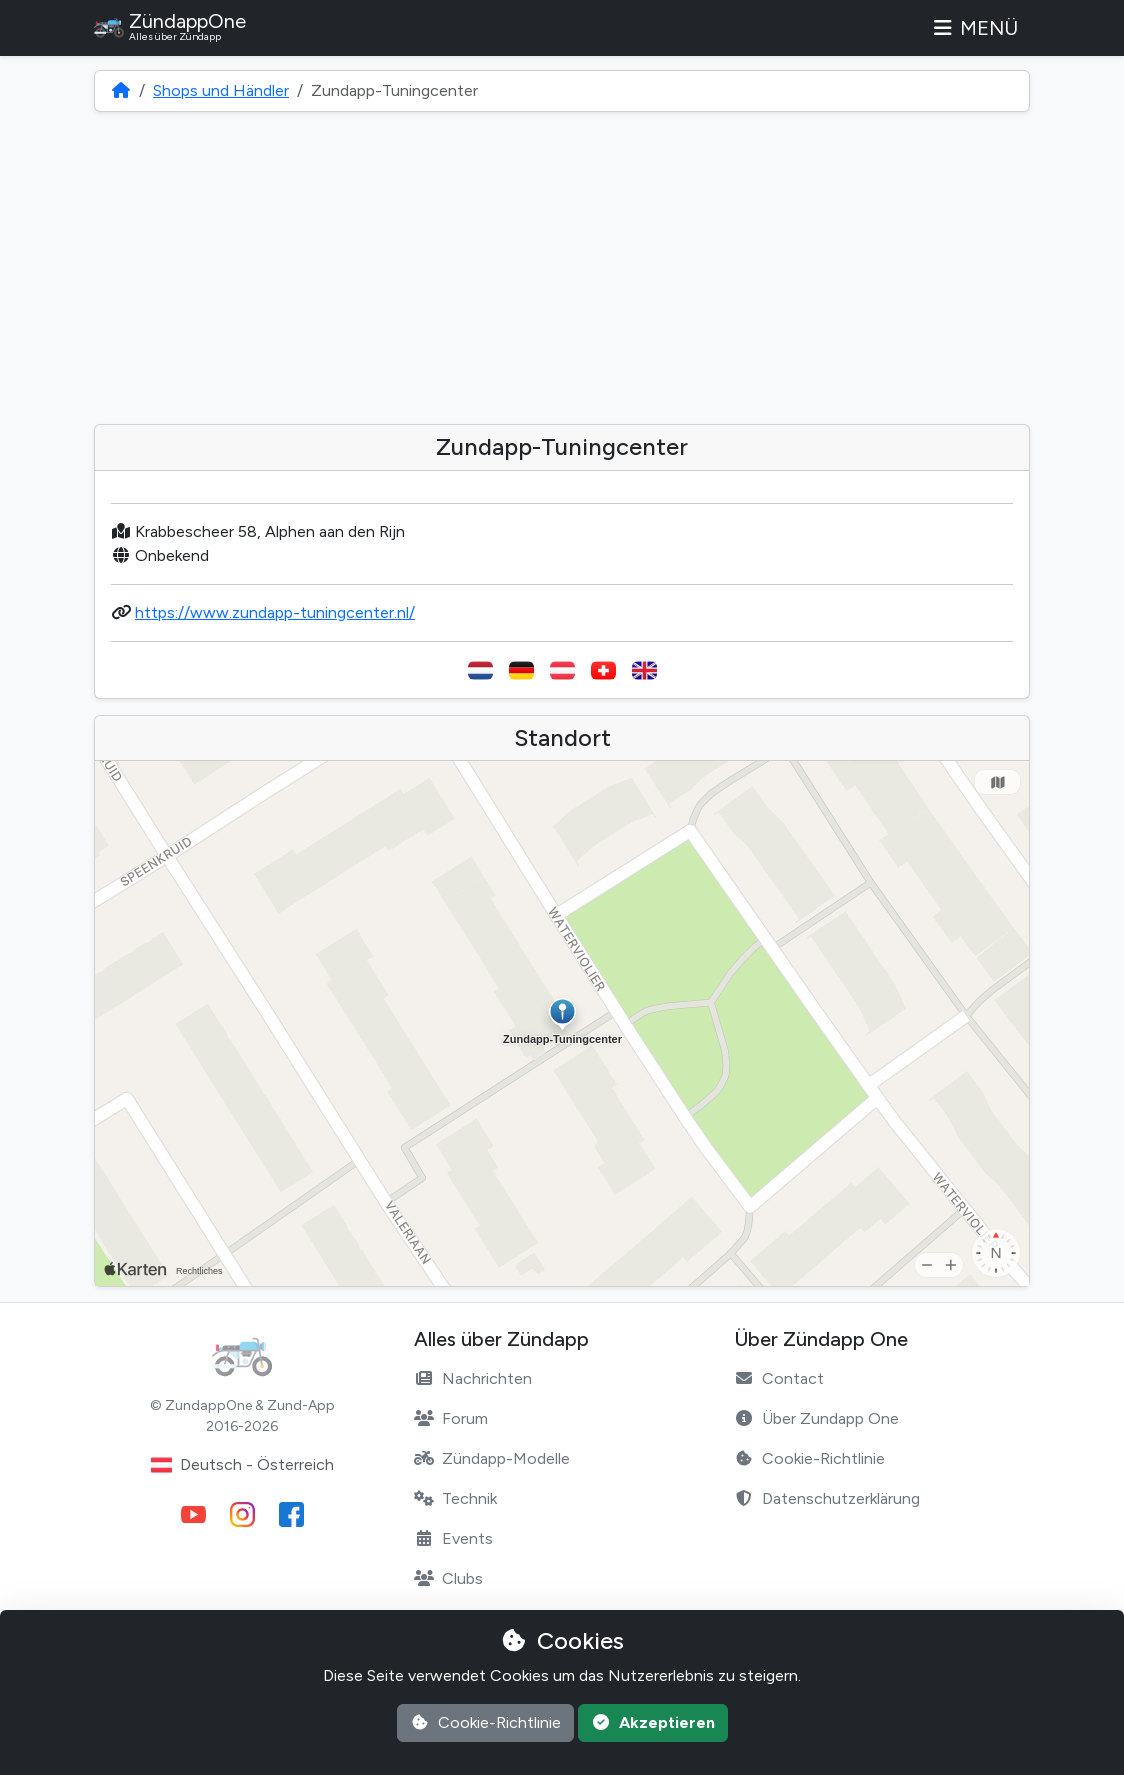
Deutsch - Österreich (242, 1465)
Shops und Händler (221, 90)
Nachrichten (473, 1378)
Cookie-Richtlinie (809, 1458)
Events (453, 1538)
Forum (451, 1418)
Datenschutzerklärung (827, 1498)
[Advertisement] (562, 268)
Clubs (448, 1578)
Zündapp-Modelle (492, 1458)
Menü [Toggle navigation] (974, 28)
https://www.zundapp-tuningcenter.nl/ (275, 612)
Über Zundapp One (816, 1418)
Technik (455, 1498)
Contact (779, 1378)
